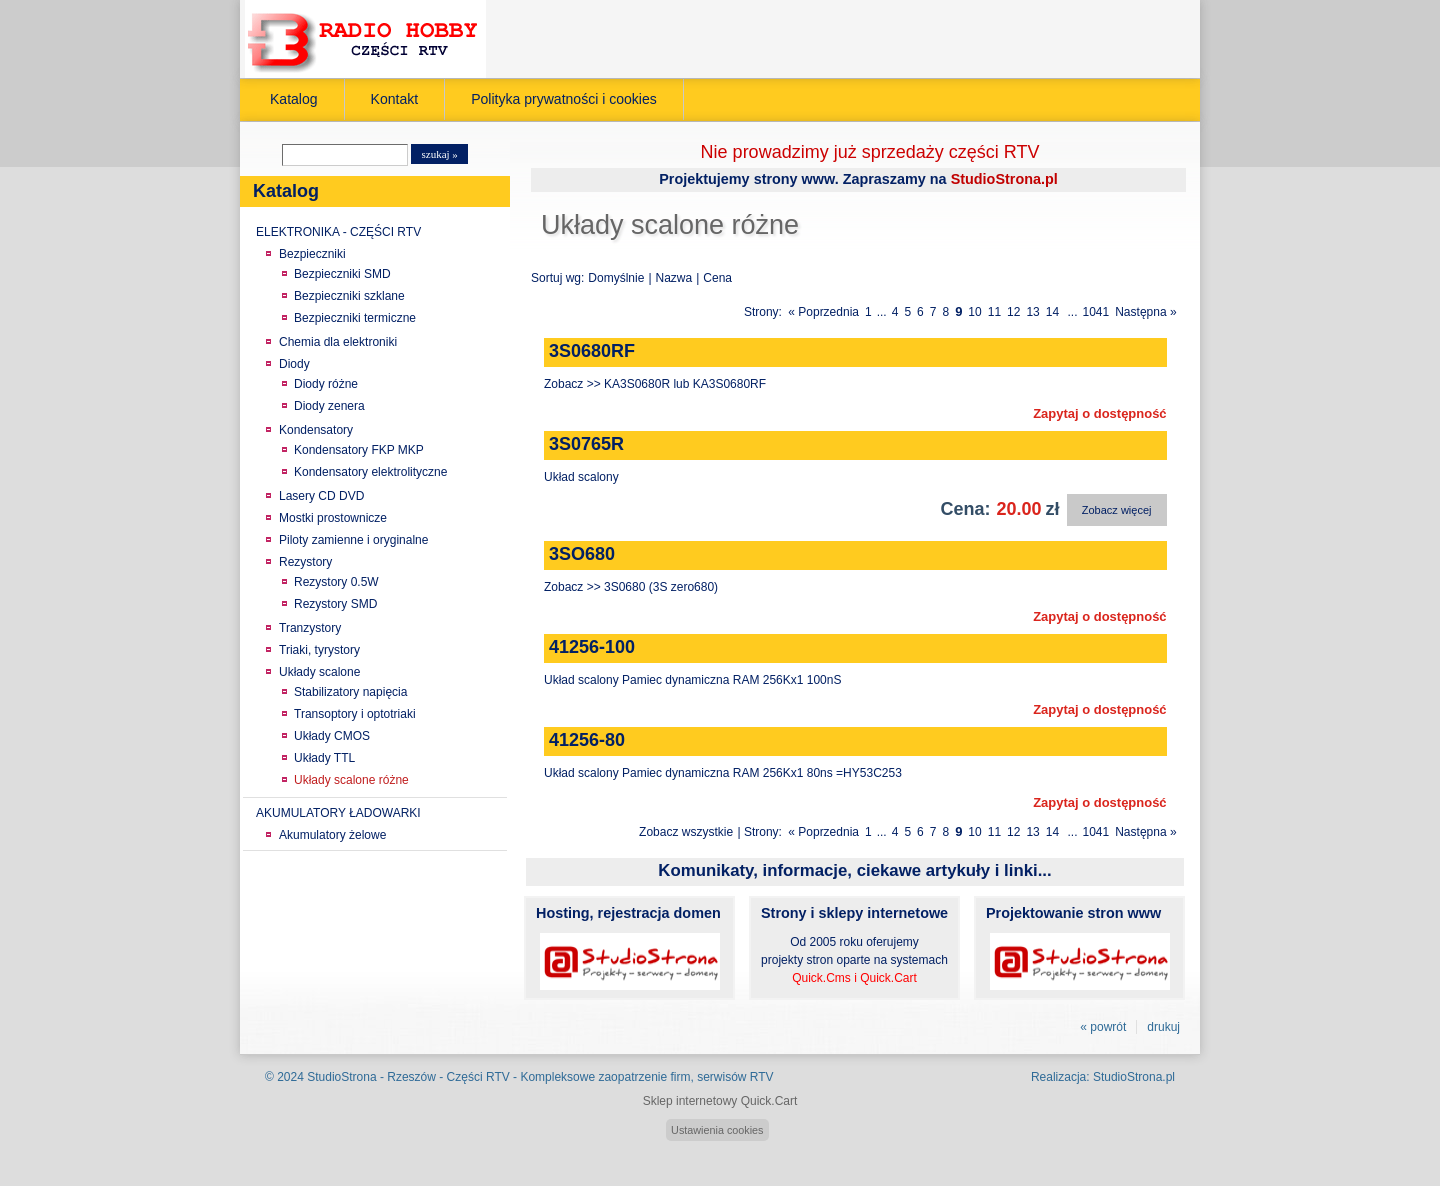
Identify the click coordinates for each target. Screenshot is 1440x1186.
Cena (717, 278)
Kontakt (395, 99)
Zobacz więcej (1117, 510)
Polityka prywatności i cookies (564, 99)
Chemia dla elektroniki (338, 342)
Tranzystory (310, 628)
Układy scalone (319, 672)
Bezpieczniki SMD (342, 274)
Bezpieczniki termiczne (355, 318)
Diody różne (326, 384)
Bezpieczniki (312, 254)
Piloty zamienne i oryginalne (353, 540)
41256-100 (592, 647)
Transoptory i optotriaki (355, 714)
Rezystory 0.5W (336, 582)
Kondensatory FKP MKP (359, 450)
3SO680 (582, 554)
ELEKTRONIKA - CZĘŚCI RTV (338, 232)
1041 (1096, 312)
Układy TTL (324, 758)
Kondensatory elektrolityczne (370, 472)
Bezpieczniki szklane (349, 296)
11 (994, 312)
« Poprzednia (823, 312)
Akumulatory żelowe (332, 835)
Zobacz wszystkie (686, 832)
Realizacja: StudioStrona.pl (1103, 1077)
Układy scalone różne (351, 780)
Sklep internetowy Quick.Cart (720, 1101)
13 (1032, 312)
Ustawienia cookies (717, 1130)
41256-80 (587, 740)
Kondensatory (316, 430)
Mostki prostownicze (333, 518)
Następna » (1145, 312)
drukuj (1163, 1027)
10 (974, 312)
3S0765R (586, 444)
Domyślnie (616, 278)
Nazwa (674, 278)
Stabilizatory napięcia (350, 692)
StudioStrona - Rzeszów (373, 1077)
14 (1052, 312)
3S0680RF (592, 351)
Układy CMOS (332, 736)
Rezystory (305, 562)
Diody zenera (329, 406)
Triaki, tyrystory (319, 650)
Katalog (294, 99)
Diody (294, 364)
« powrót (1103, 1027)
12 (1013, 312)
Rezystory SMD (335, 604)
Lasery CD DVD (321, 496)
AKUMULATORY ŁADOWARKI (338, 813)
